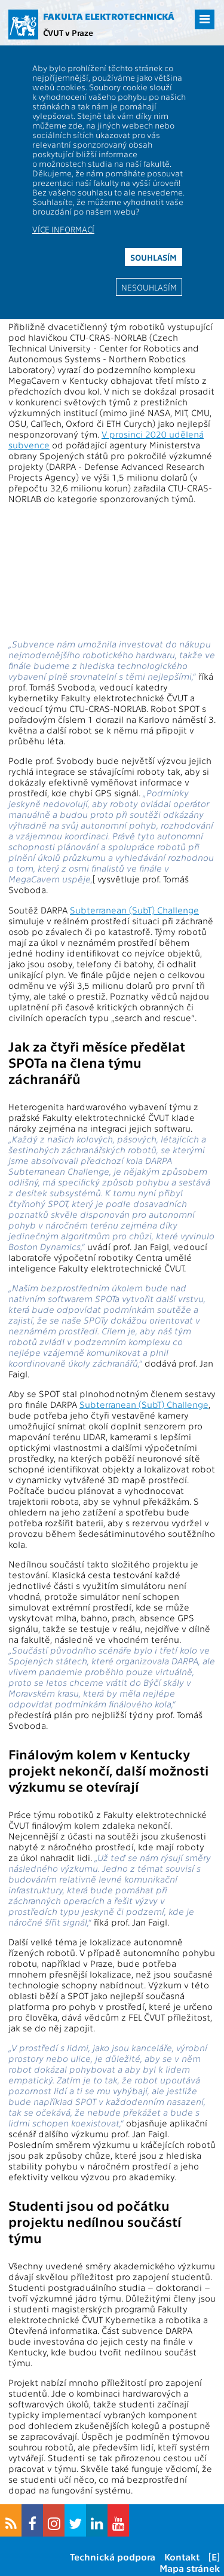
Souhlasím (153, 257)
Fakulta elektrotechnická (108, 16)
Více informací (63, 229)
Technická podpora (112, 2556)
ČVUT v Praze (68, 32)
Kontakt (182, 2556)
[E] (214, 2556)
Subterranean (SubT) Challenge (134, 909)
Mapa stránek (189, 2568)
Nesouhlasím (149, 287)
